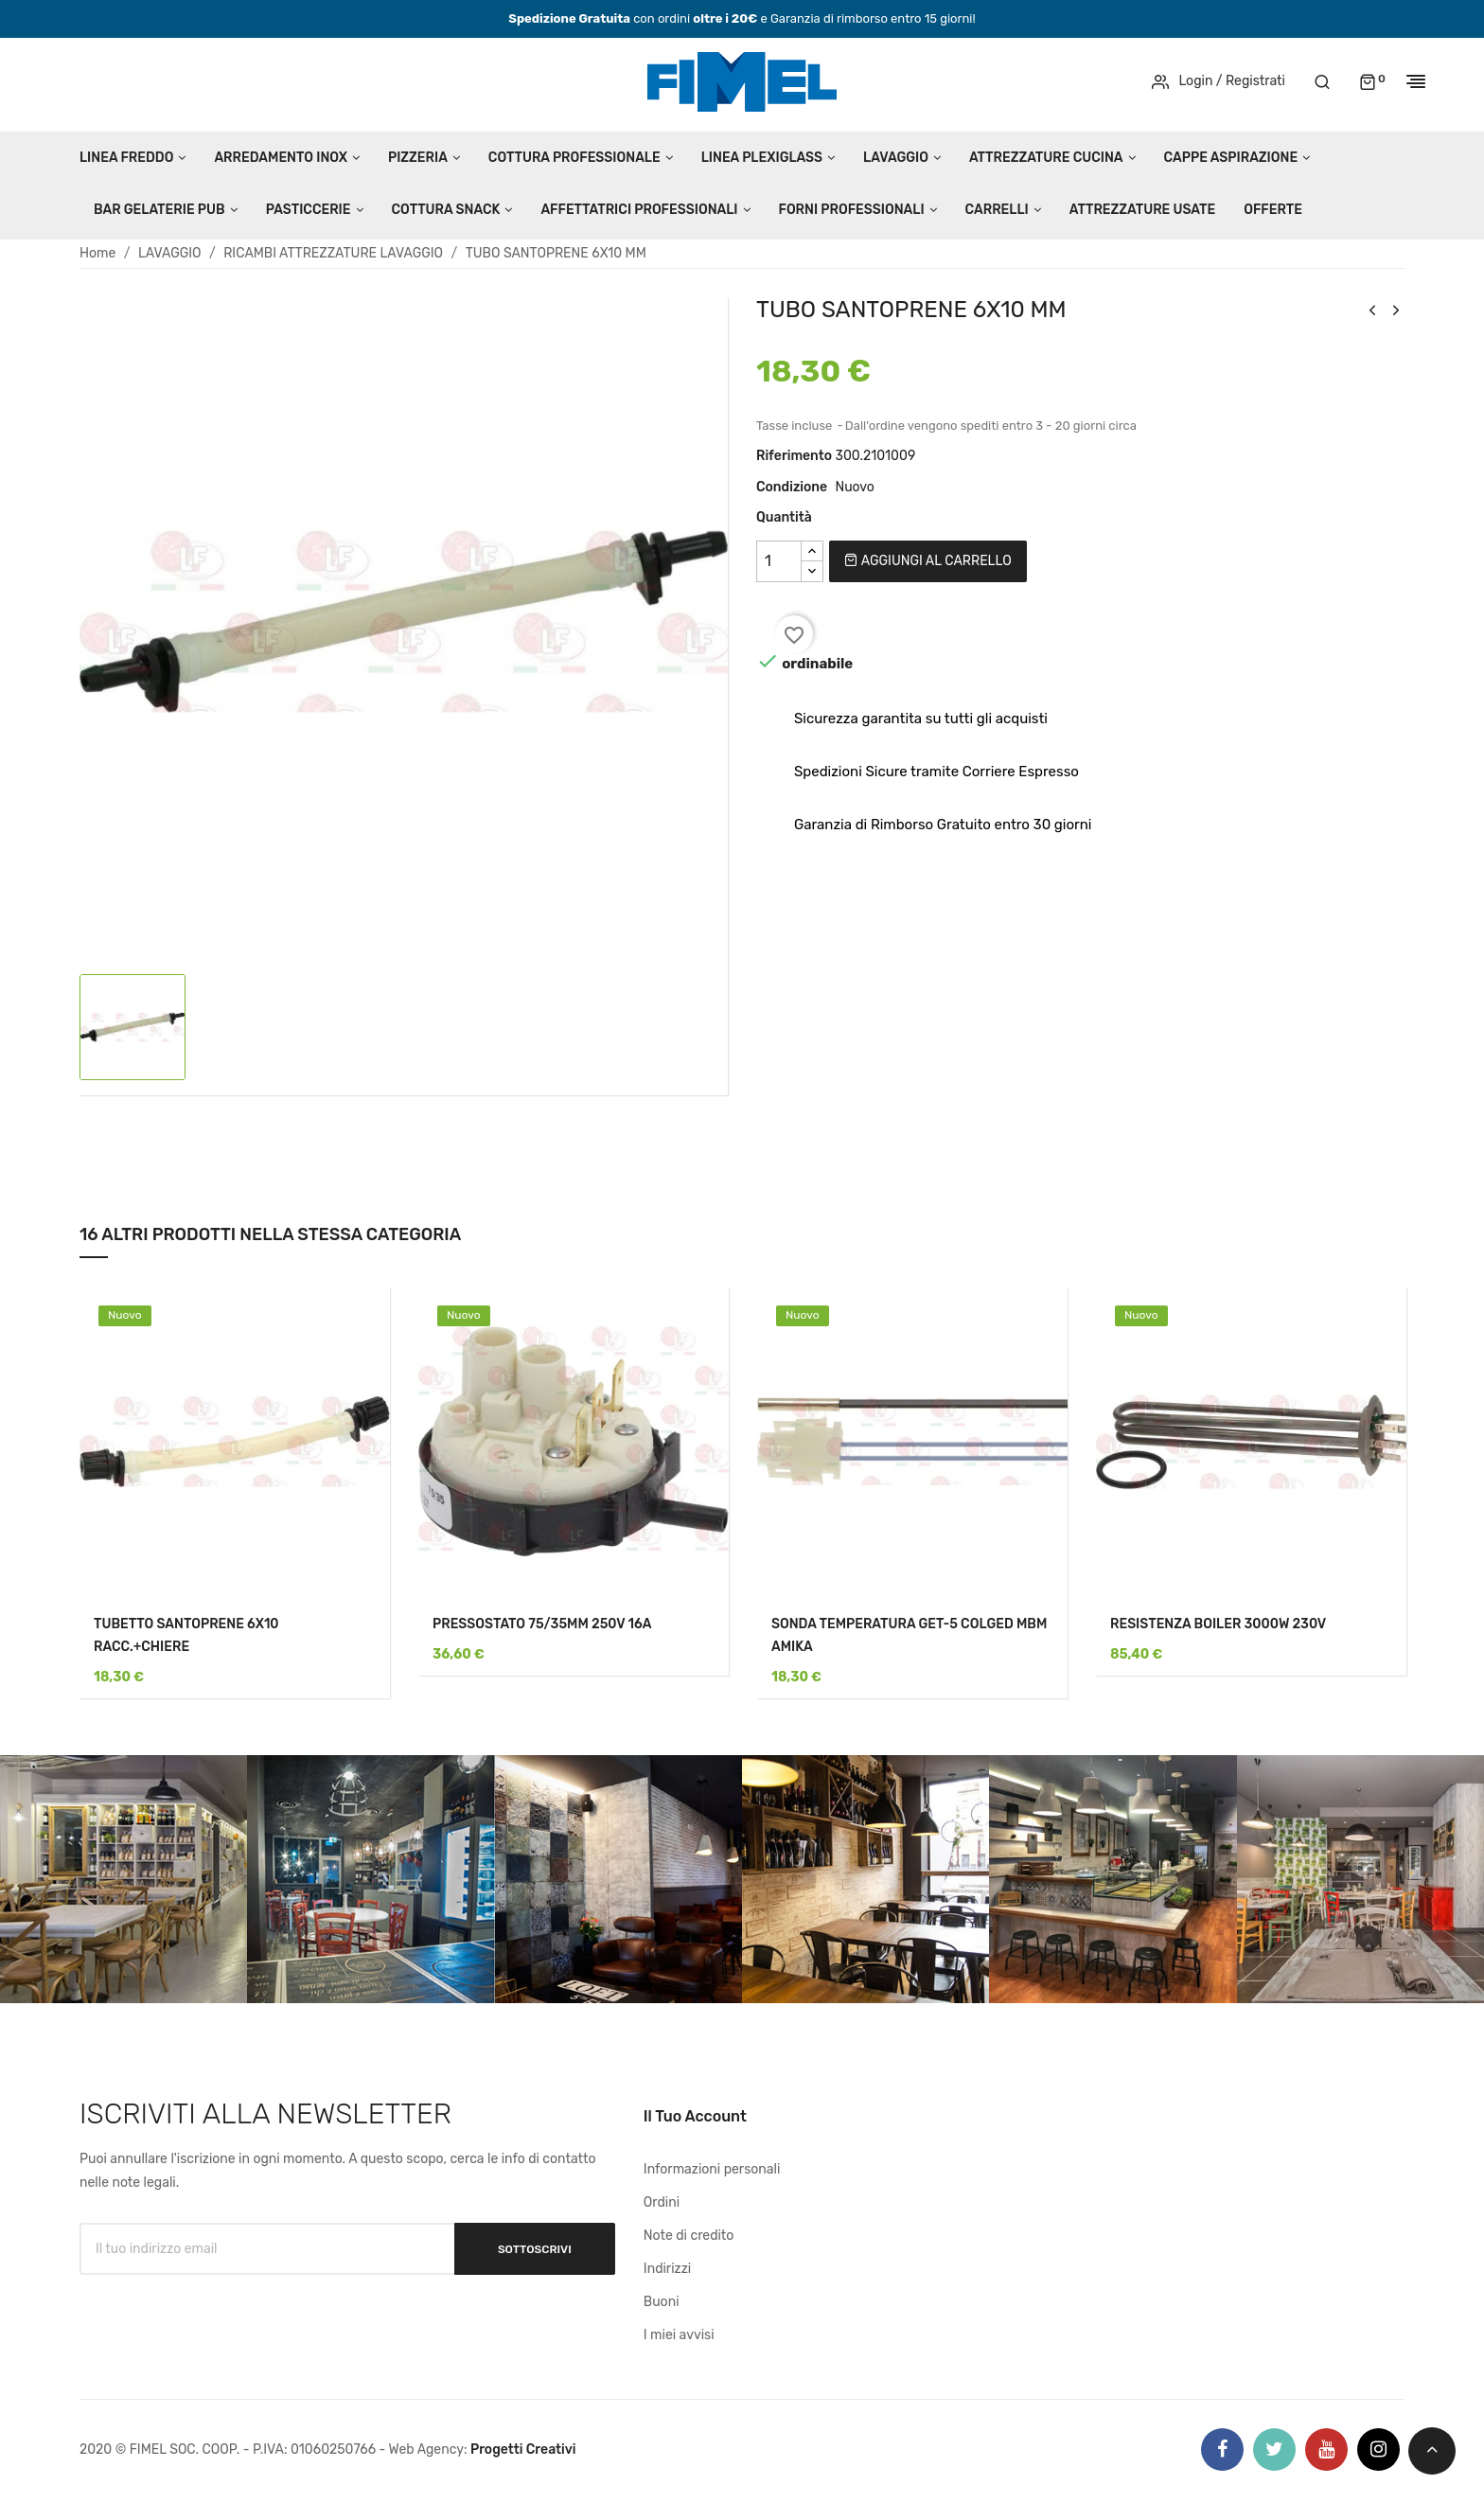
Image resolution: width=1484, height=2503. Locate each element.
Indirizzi (667, 2269)
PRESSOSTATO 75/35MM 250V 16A (542, 1624)
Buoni (662, 2302)
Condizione (791, 487)
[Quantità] (779, 561)
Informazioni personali (712, 2169)
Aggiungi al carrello (927, 561)
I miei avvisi (679, 2335)
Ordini (662, 2202)
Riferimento (794, 456)
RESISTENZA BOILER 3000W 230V (1218, 1624)
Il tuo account (695, 2116)
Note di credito (689, 2236)
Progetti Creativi (523, 2449)
